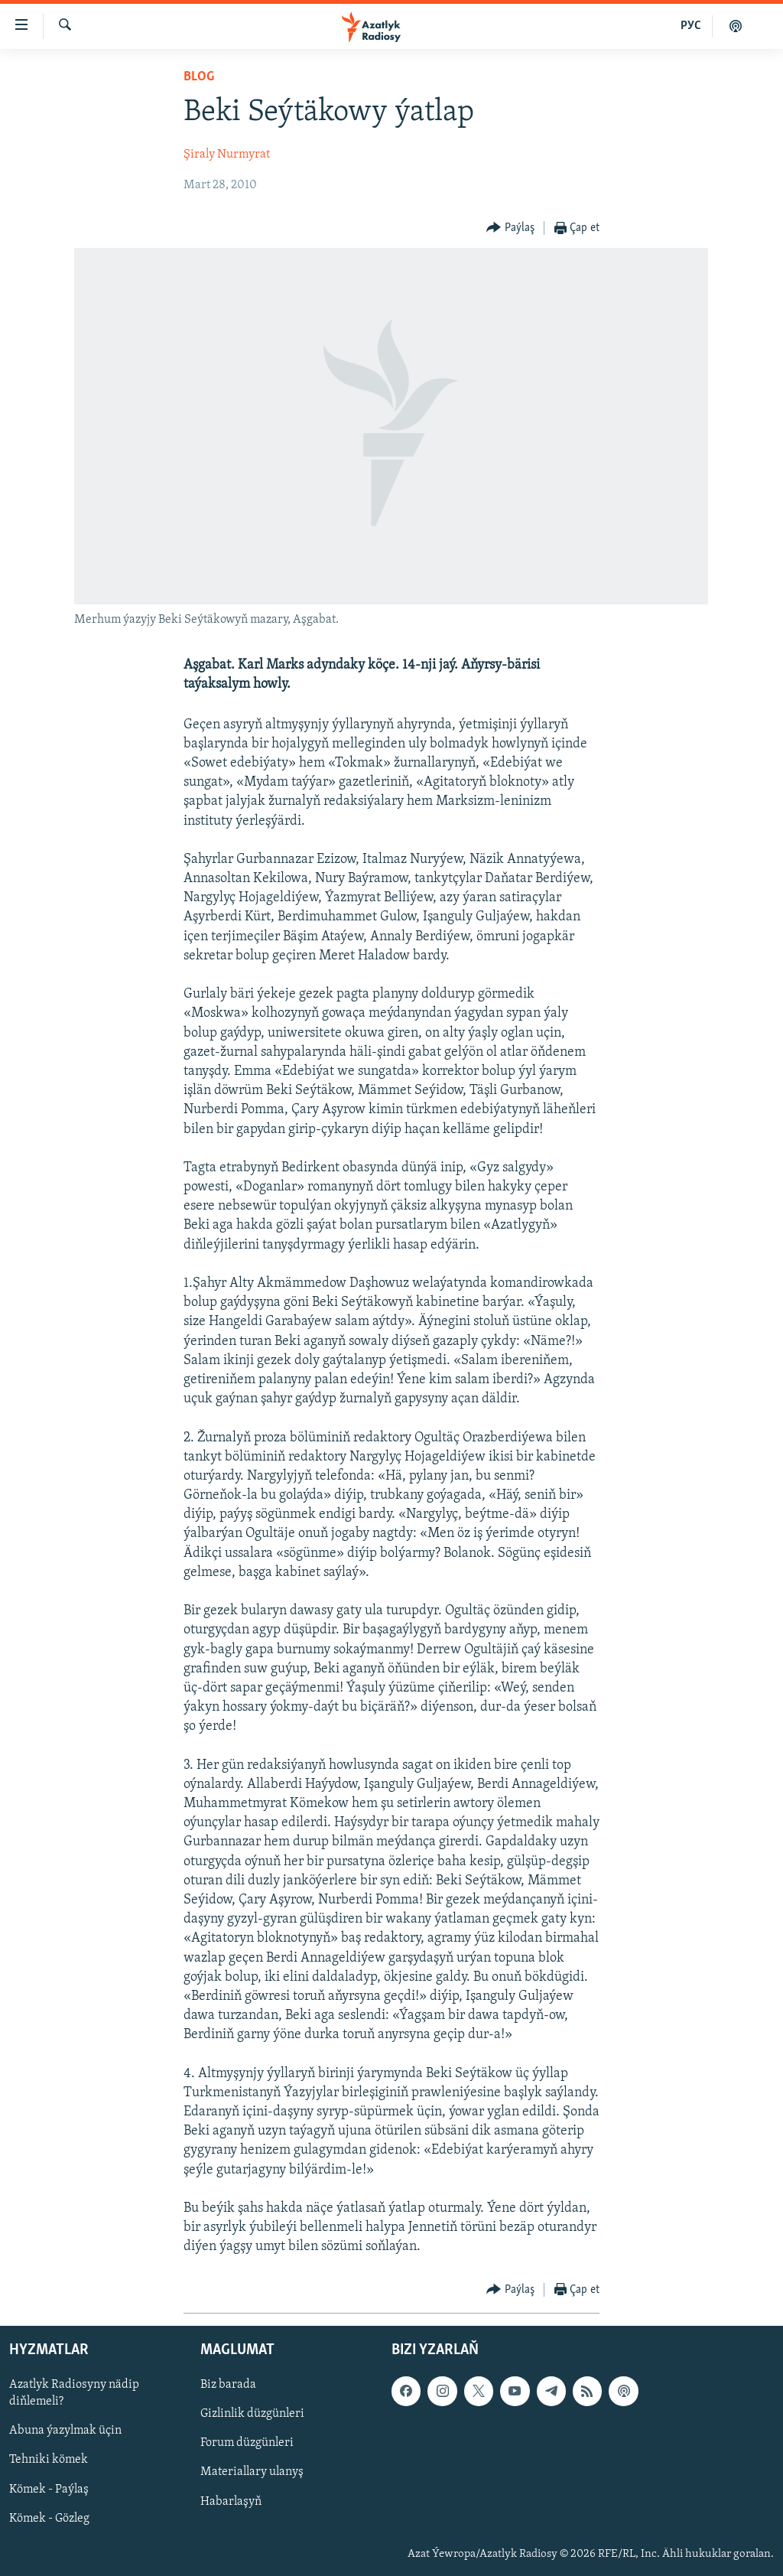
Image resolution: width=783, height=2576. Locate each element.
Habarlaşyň (231, 2501)
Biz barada (228, 2385)
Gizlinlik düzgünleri (252, 2414)
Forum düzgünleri (247, 2443)
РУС (691, 26)
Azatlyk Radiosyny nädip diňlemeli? (74, 2393)
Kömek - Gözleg (49, 2518)
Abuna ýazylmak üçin (65, 2431)
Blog (199, 77)
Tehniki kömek (48, 2460)
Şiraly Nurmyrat (227, 154)
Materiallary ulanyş (252, 2472)
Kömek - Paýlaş (49, 2489)
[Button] (510, 228)
